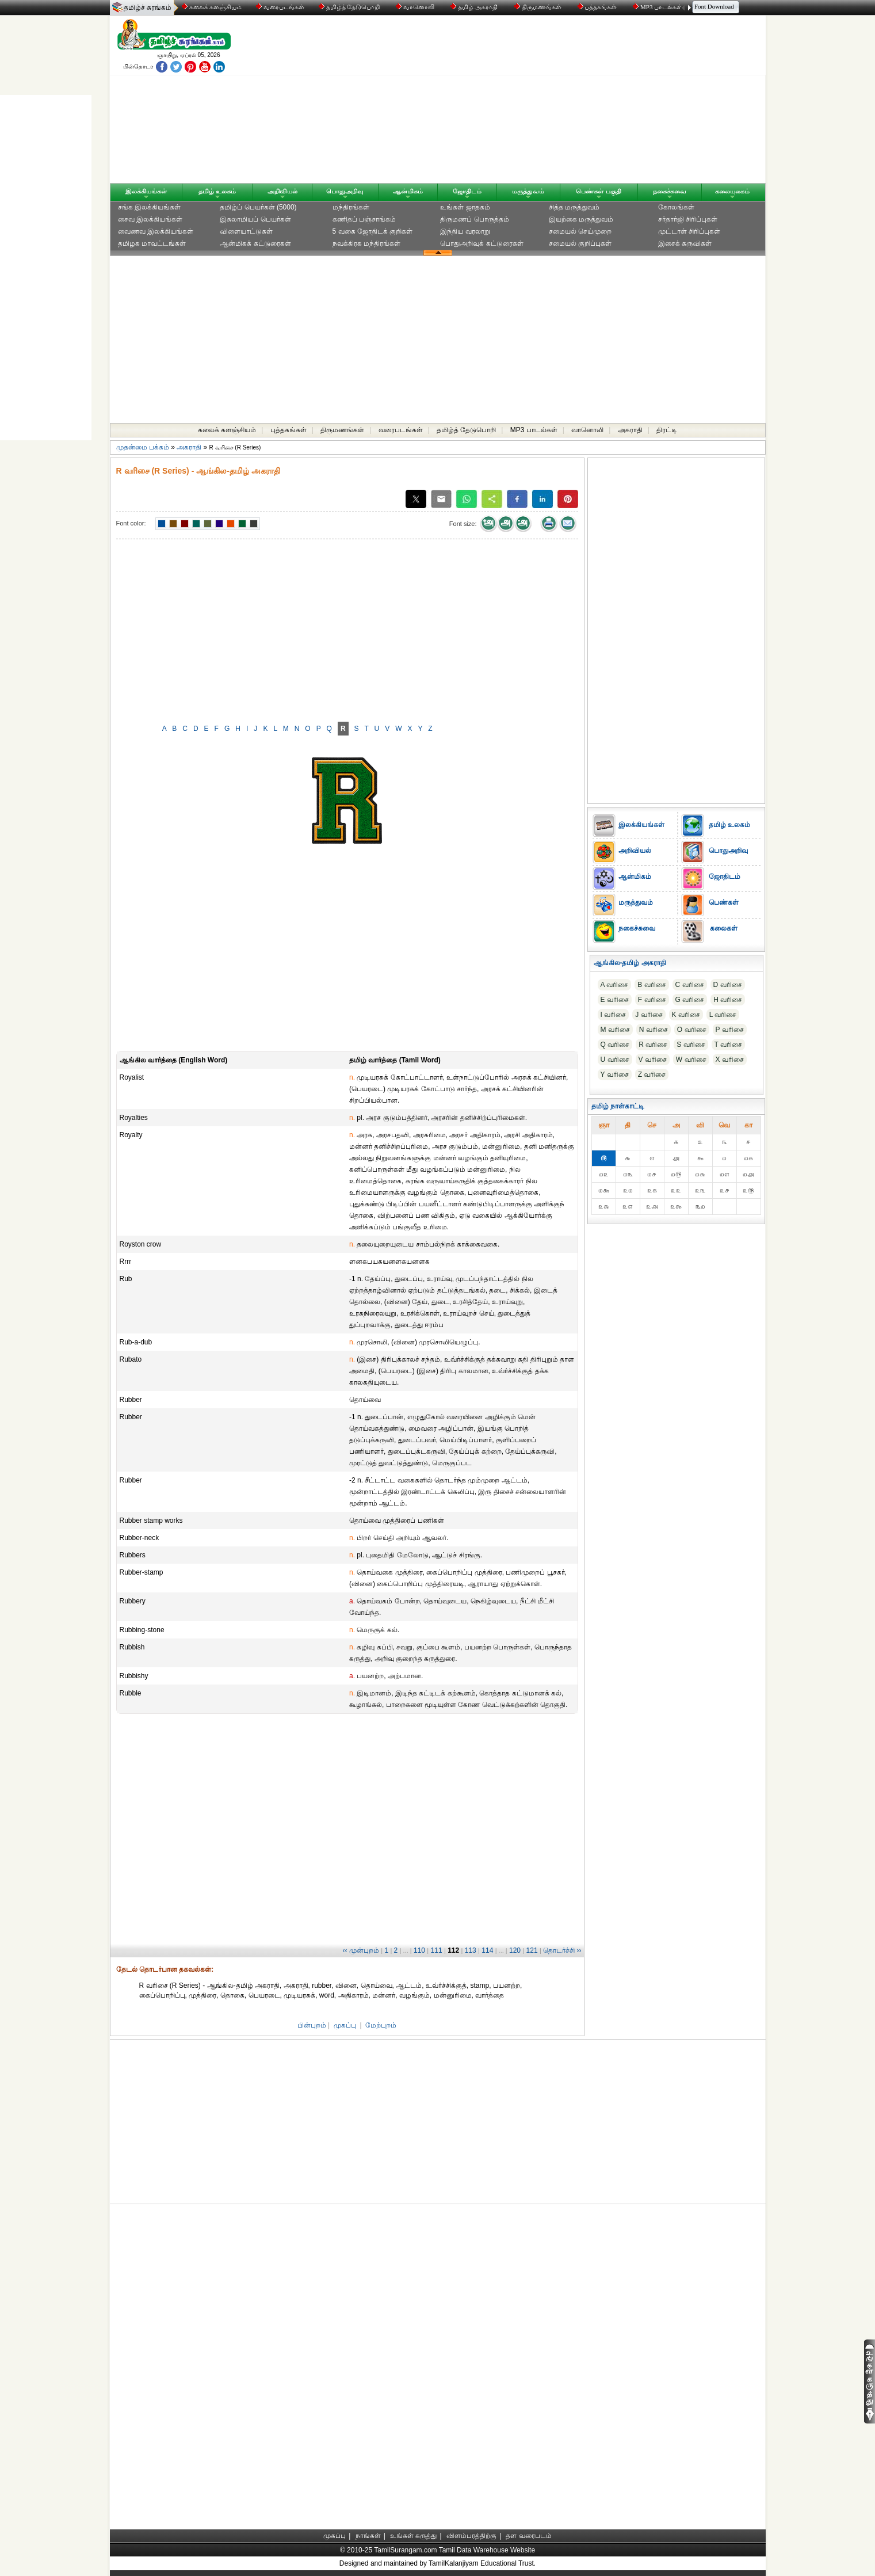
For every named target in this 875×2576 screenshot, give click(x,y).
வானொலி (416, 6)
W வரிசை (691, 1059)
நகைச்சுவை (669, 191)
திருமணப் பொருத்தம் (474, 219)
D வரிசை (727, 985)
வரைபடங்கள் (279, 6)
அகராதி (630, 430)
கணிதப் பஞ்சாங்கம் (364, 219)
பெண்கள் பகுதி (598, 191)
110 (419, 1950)
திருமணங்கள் (538, 6)
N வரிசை (653, 1030)
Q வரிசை (615, 1045)
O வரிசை (691, 1030)
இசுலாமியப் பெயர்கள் (255, 219)
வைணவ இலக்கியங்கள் (155, 231)
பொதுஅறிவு (345, 191)
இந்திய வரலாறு (465, 231)
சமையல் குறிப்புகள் (580, 243)
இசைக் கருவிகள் (685, 243)
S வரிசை (691, 1045)
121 (532, 1950)
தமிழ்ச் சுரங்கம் (147, 7)
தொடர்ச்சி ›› (562, 1950)
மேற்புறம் (380, 2025)
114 (487, 1950)
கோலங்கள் (676, 207)
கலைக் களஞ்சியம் (212, 6)
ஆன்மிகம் (408, 191)
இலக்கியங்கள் (146, 191)
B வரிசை (651, 985)
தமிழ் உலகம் (217, 191)
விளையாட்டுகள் (246, 231)
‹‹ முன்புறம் (361, 1950)
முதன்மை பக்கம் (142, 447)
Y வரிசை (615, 1074)
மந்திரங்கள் (351, 207)
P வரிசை (730, 1030)
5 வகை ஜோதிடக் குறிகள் (373, 231)
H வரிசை (727, 1000)
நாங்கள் (368, 2536)
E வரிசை (615, 1000)
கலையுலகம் (732, 191)
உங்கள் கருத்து (413, 2536)
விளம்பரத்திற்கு (471, 2536)
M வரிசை (615, 1030)
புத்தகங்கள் (598, 6)
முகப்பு (345, 2025)
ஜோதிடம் (467, 191)
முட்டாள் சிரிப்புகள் (689, 231)
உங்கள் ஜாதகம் (465, 207)
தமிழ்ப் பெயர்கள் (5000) (258, 207)
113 (470, 1950)
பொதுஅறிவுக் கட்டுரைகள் (481, 243)
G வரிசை (690, 1000)
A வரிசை (615, 985)
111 (436, 1950)
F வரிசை (652, 1000)
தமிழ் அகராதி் (475, 6)
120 (515, 1950)
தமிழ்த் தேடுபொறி (350, 6)
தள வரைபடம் (528, 2536)
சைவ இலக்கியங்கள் (150, 219)
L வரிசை (723, 1015)
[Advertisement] (547, 101)
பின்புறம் (311, 2025)
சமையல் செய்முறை (580, 231)
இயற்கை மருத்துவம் (581, 219)
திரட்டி (666, 430)
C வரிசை (689, 985)
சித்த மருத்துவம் (574, 207)
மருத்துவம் (528, 191)
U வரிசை (615, 1059)
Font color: (131, 523)
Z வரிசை (652, 1074)
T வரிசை (728, 1045)
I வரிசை (613, 1015)
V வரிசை (653, 1059)
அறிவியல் (282, 191)
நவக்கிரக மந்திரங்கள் (366, 243)
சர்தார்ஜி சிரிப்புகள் (687, 219)
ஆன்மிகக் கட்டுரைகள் (255, 243)
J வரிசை (648, 1015)
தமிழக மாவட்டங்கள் (152, 243)
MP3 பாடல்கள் (658, 6)
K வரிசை (686, 1015)
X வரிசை (730, 1059)
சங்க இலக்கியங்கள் (149, 207)
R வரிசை (653, 1045)
